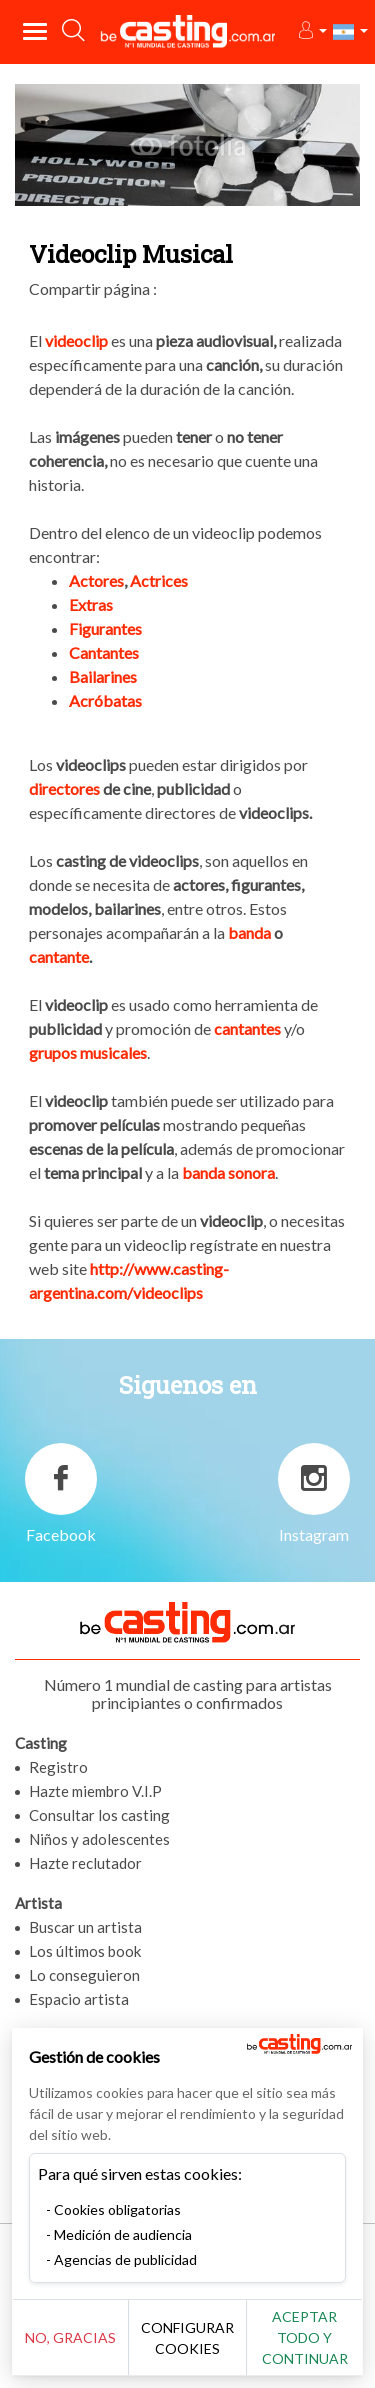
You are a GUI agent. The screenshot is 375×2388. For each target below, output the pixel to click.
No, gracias (70, 2337)
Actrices (159, 580)
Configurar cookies (187, 2338)
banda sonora (228, 1172)
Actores (96, 580)
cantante (59, 956)
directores (64, 788)
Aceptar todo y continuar (305, 2337)
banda (249, 932)
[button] (311, 31)
